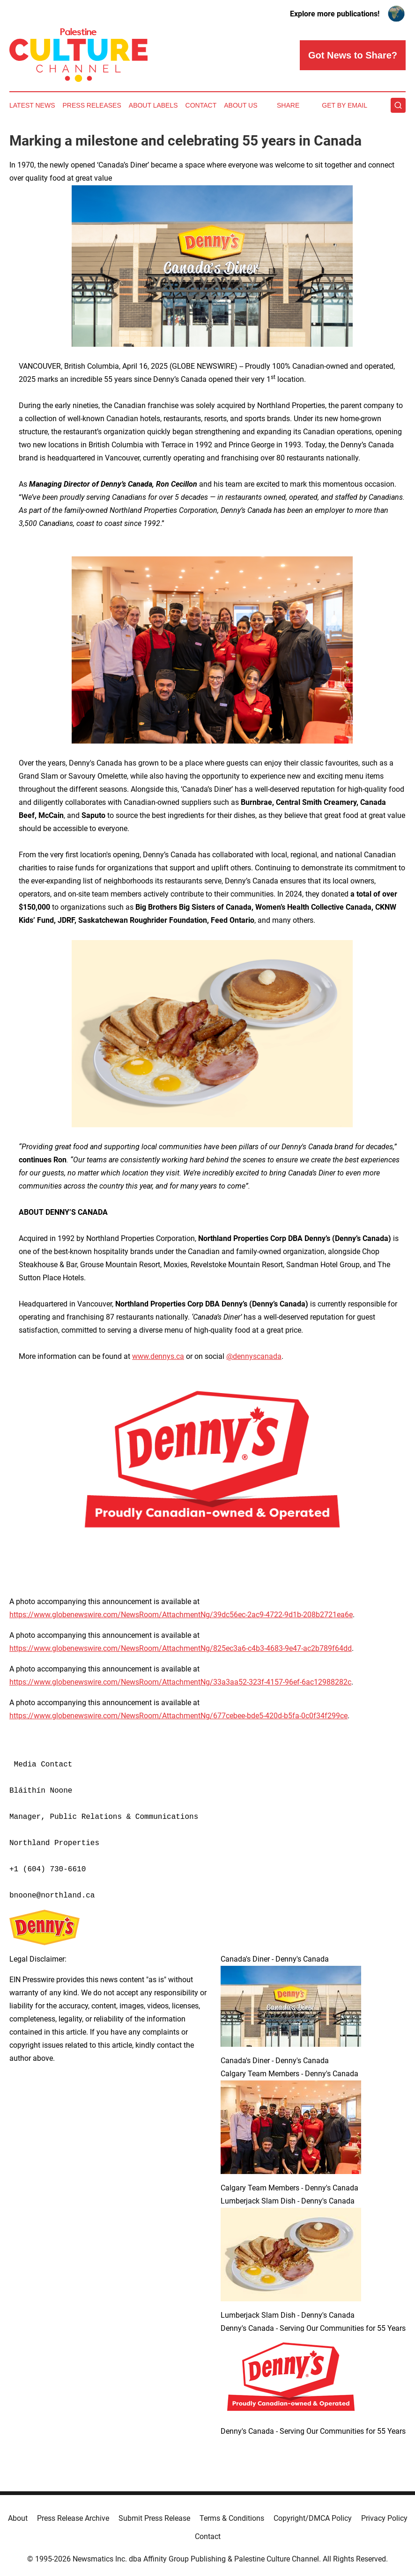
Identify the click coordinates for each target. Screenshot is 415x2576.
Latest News (32, 105)
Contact (201, 105)
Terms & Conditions (232, 2518)
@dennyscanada (254, 1356)
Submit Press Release (154, 2518)
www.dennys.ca (158, 1356)
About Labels (153, 105)
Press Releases (92, 105)
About (18, 2518)
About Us (240, 105)
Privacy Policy (384, 2518)
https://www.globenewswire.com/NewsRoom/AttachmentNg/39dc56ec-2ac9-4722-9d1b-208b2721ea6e (181, 1614)
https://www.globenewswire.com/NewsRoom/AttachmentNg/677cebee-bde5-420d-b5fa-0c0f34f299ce (178, 1715)
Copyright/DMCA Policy (313, 2518)
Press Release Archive (73, 2518)
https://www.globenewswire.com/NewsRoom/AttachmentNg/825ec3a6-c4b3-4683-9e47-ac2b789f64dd (180, 1648)
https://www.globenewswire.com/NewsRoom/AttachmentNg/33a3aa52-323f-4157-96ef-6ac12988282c (180, 1682)
